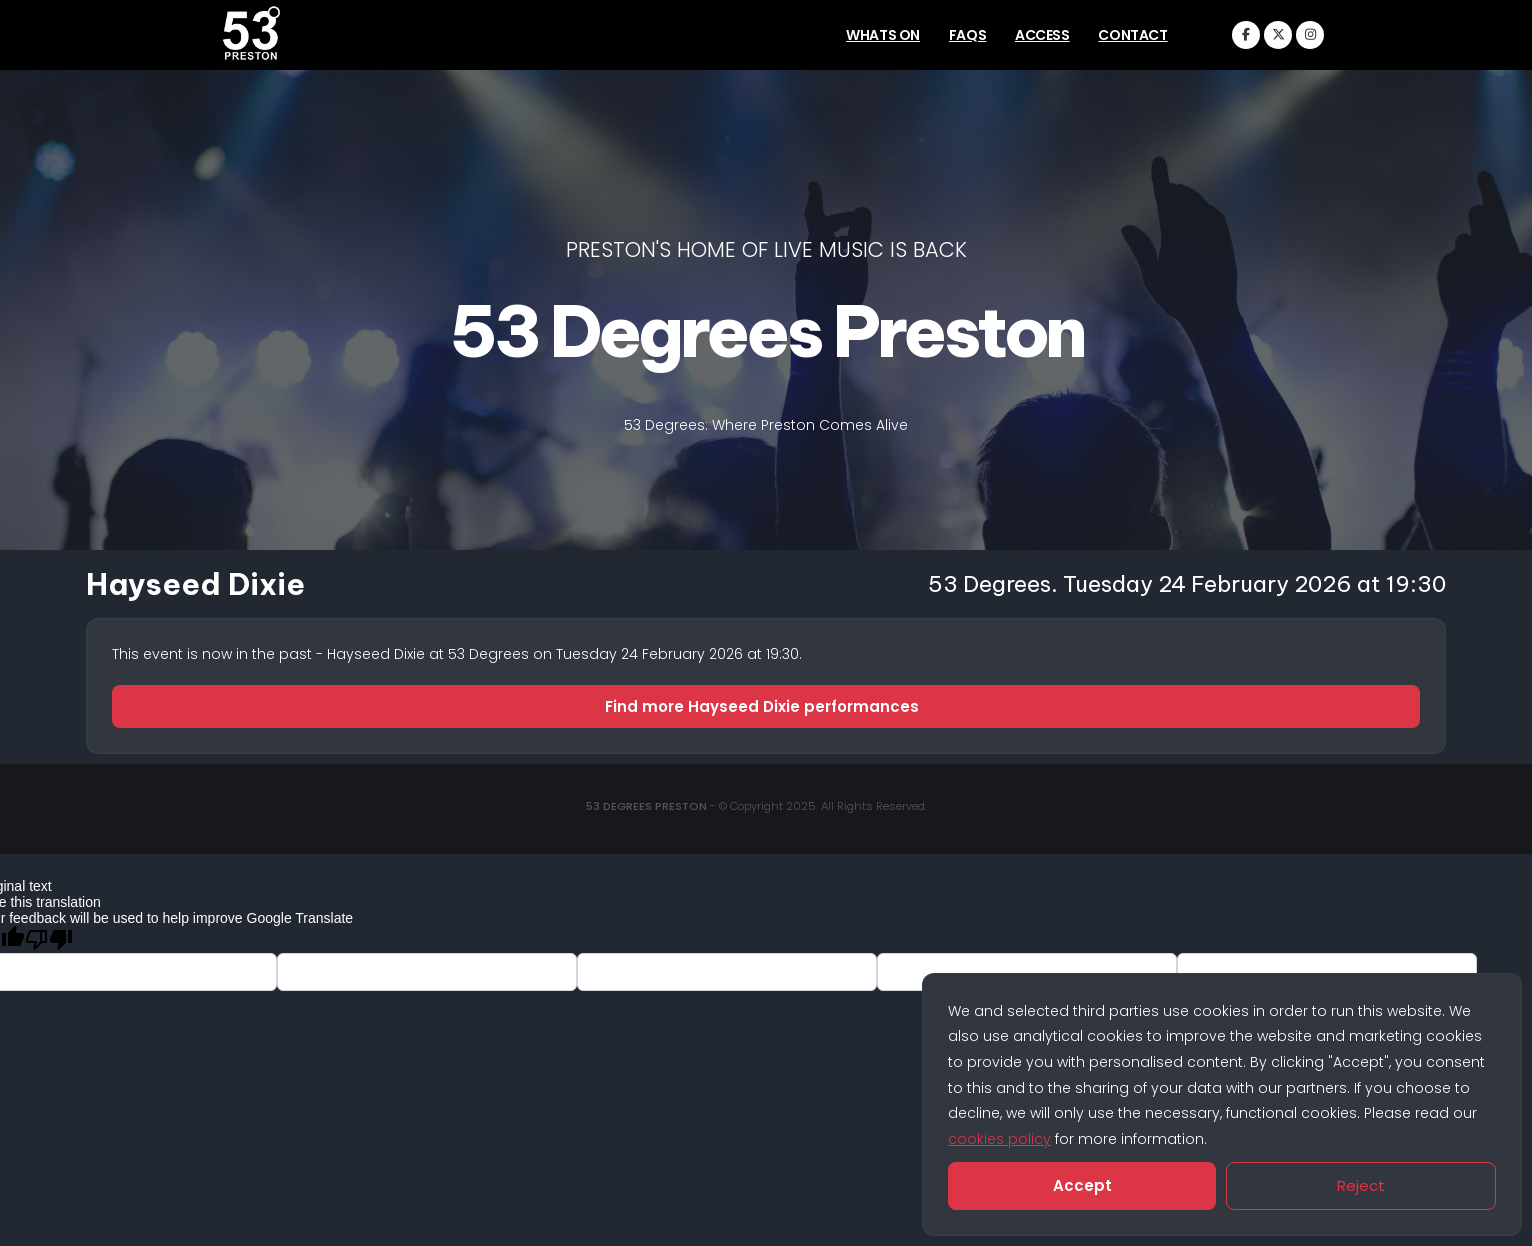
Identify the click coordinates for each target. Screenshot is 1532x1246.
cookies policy (999, 1139)
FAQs (967, 35)
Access (1042, 35)
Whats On (883, 35)
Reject (1361, 1185)
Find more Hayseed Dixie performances (766, 706)
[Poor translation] (49, 939)
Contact (1132, 35)
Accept (1082, 1185)
